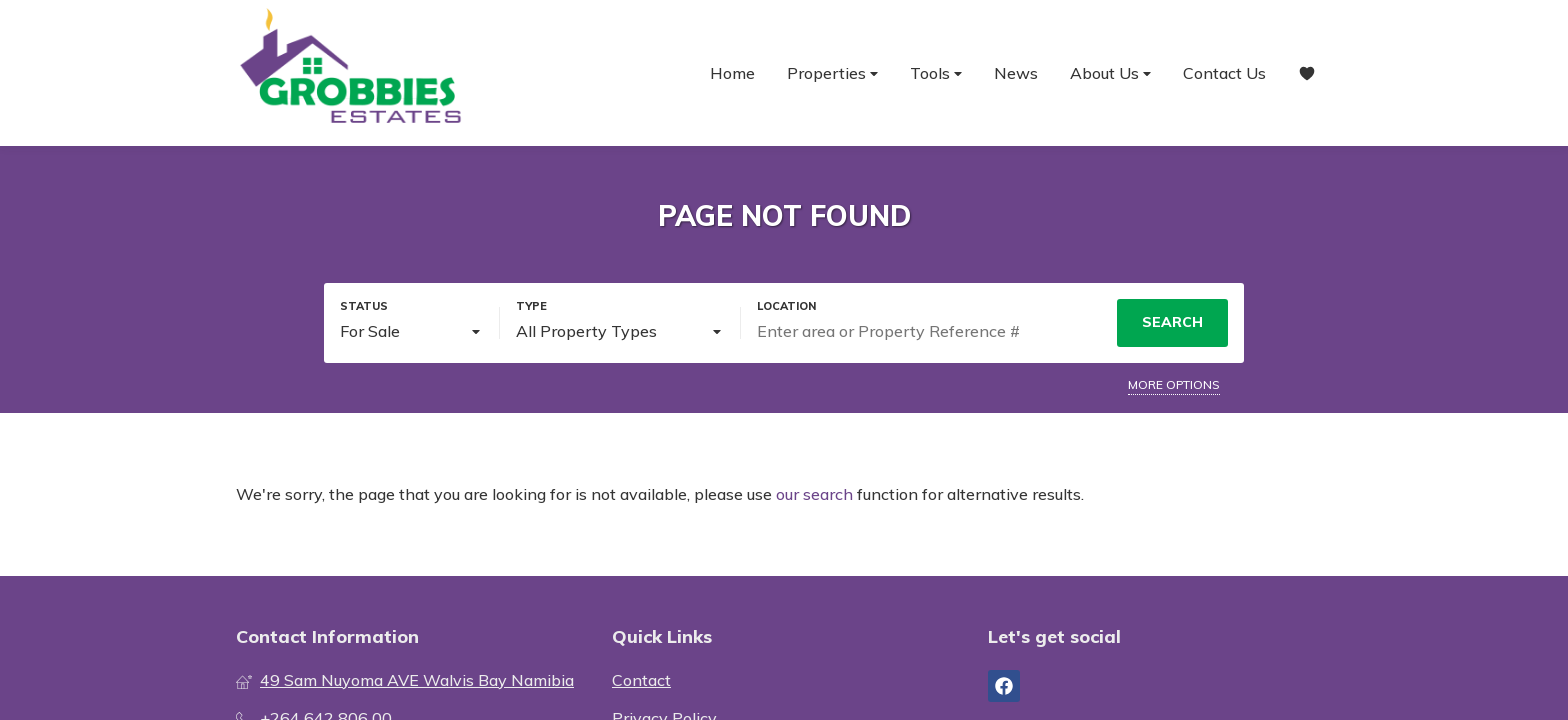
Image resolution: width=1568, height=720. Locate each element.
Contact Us (1224, 73)
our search (814, 494)
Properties (832, 73)
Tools (936, 73)
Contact (641, 680)
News (1016, 73)
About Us (1110, 73)
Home (732, 73)
